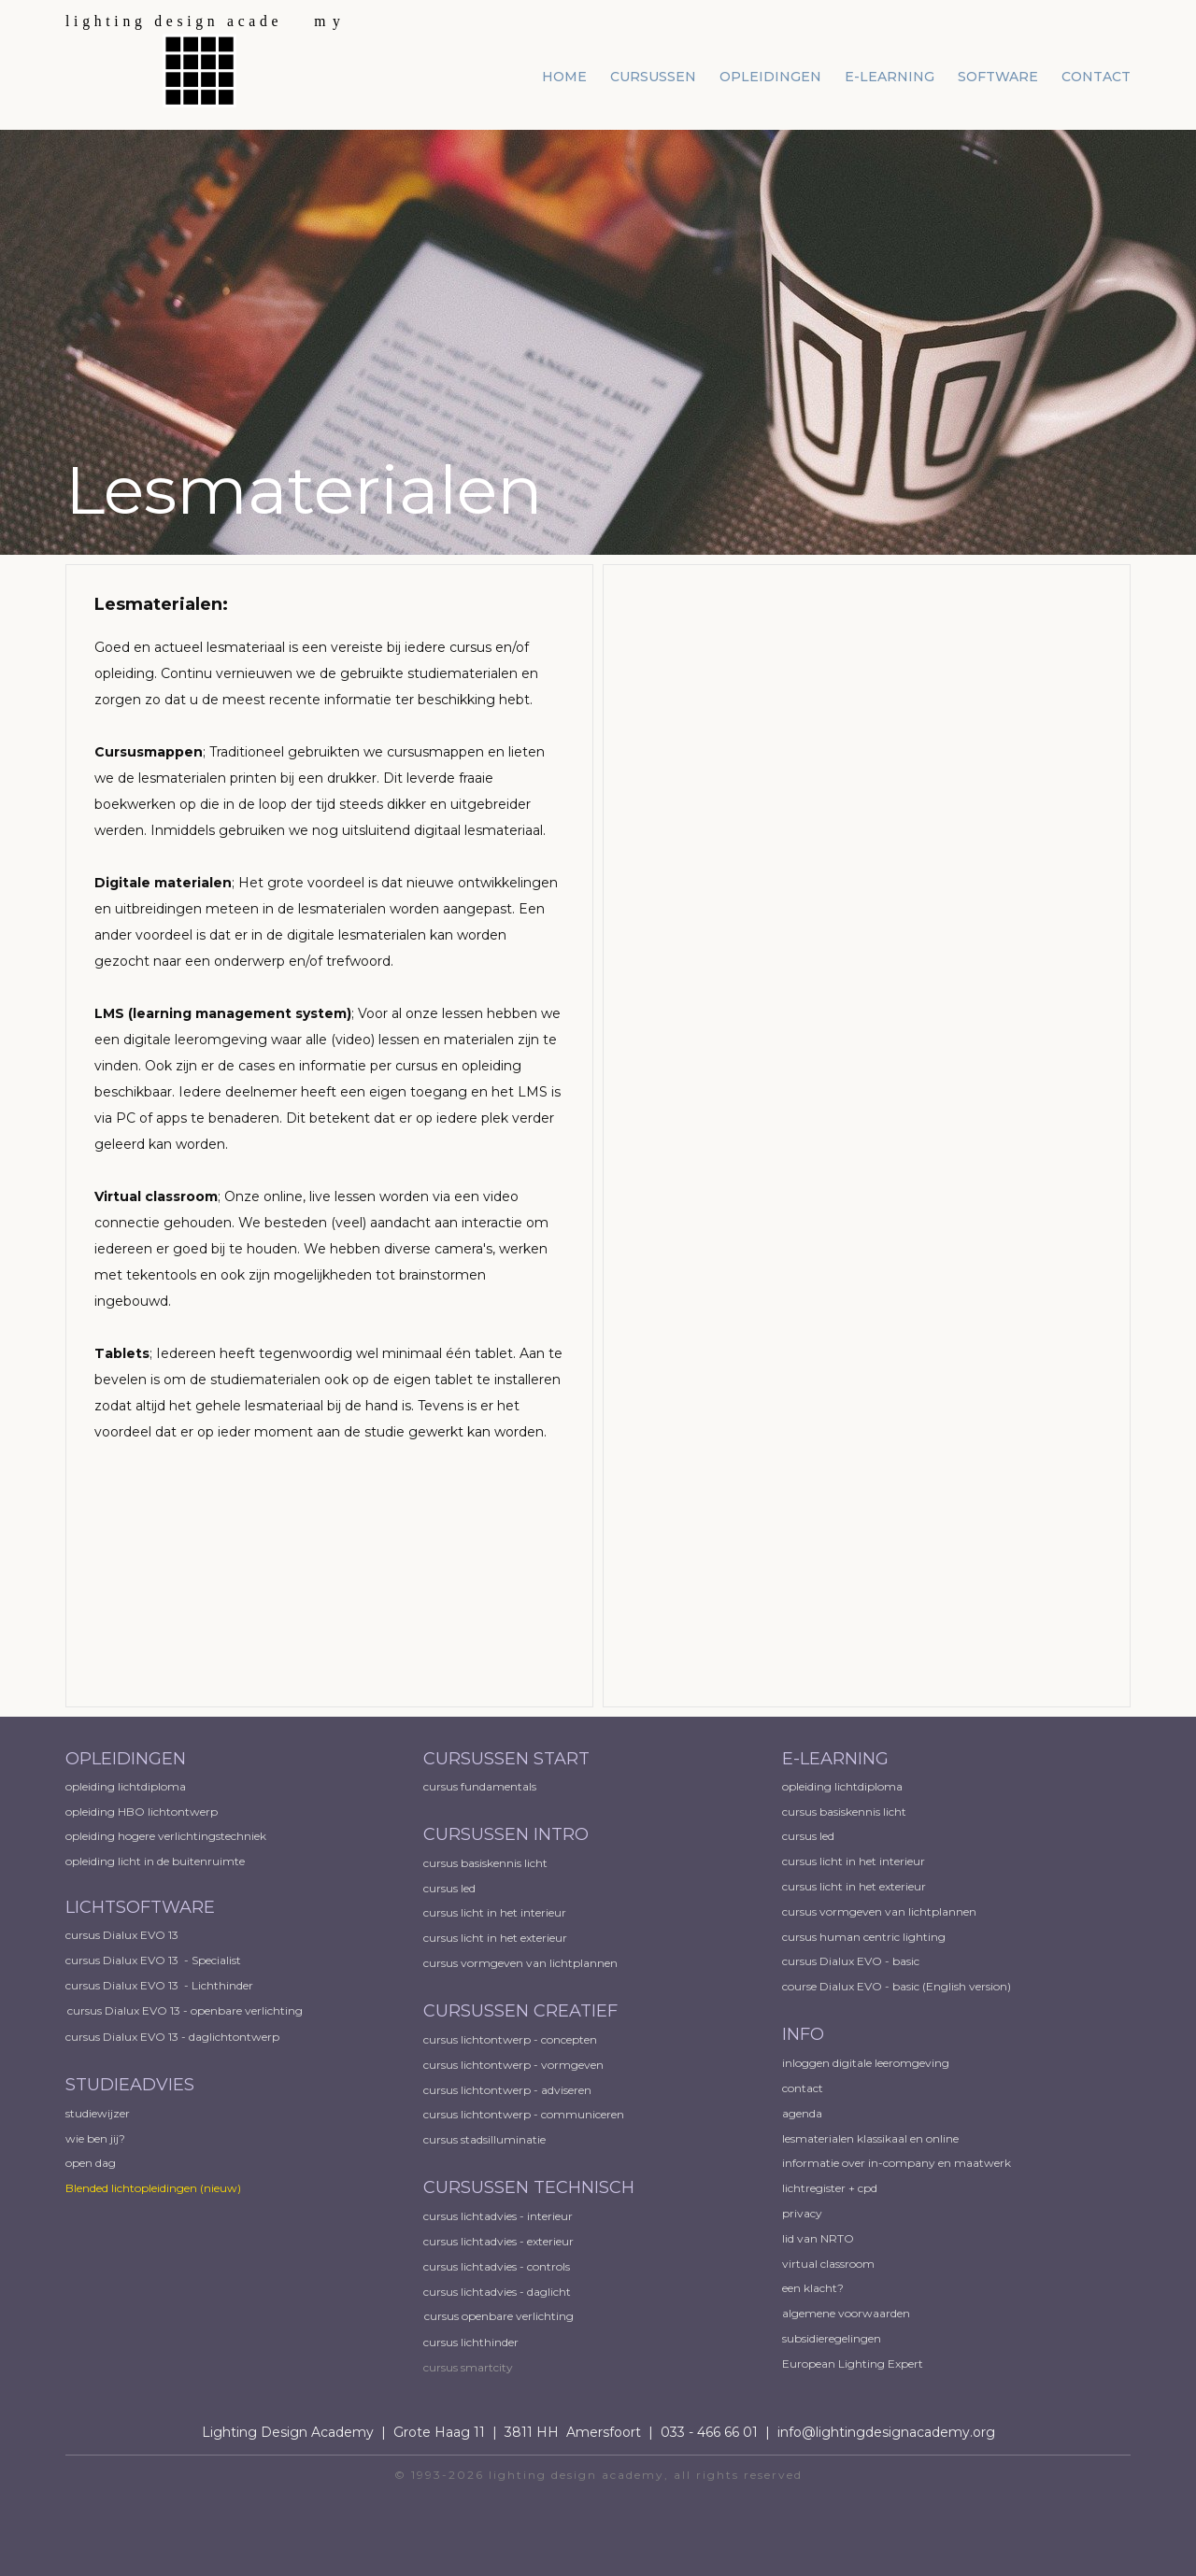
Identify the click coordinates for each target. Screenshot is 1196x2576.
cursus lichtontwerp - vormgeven (513, 2065)
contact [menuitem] (1096, 76)
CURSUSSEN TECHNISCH (528, 2187)
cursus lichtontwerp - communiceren (523, 2114)
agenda (802, 2113)
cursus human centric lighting (864, 1937)
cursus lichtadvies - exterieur (498, 2241)
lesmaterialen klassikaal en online (870, 2138)
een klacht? (813, 2288)
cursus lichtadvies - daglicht (497, 2292)
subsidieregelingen (831, 2338)
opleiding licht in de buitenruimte (155, 1861)
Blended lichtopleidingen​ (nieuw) (153, 2188)
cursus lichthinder (471, 2342)
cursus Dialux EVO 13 (123, 1935)
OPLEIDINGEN (125, 1758)
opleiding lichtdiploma (125, 1786)
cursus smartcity (468, 2367)
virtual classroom (828, 2264)
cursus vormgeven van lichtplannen (521, 1963)
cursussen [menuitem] (653, 76)
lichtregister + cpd (829, 2188)
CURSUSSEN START (506, 1758)
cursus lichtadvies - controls (496, 2266)
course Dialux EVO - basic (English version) (896, 1986)
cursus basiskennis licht (486, 1863)
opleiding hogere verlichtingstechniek (165, 1836)
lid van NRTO (818, 2238)
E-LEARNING (835, 1758)
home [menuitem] (564, 76)
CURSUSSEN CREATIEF (520, 2011)
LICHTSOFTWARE (140, 1907)
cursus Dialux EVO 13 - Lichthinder (159, 1985)
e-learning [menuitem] (889, 76)
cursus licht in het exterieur (496, 1938)
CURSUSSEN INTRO (508, 1834)
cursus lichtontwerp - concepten (511, 2039)
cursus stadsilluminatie (484, 2139)
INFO (803, 2034)
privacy (802, 2213)
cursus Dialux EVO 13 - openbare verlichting (185, 2010)
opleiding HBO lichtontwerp (141, 1812)
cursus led (450, 1888)
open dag (92, 2163)
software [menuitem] (998, 76)
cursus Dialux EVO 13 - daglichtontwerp (172, 2037)
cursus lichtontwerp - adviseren (507, 2090)
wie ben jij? (95, 2138)
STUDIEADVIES (129, 2084)
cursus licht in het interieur (496, 1912)
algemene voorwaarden (846, 2313)
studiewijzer (97, 2113)
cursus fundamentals (479, 1786)
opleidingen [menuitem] (770, 76)
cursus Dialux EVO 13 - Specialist (153, 1960)
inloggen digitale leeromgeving (865, 2063)
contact (802, 2088)
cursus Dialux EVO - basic (850, 1961)
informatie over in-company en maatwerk (896, 2163)
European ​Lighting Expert (852, 2364)
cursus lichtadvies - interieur (498, 2216)
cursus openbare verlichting (499, 2316)
